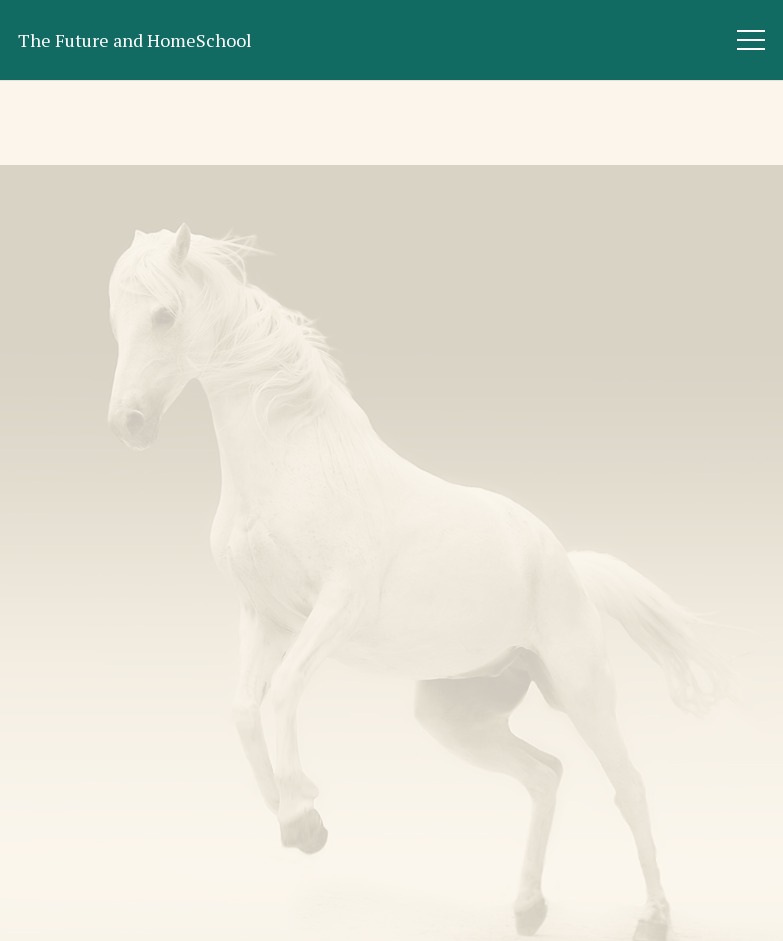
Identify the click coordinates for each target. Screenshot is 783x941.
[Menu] (751, 40)
